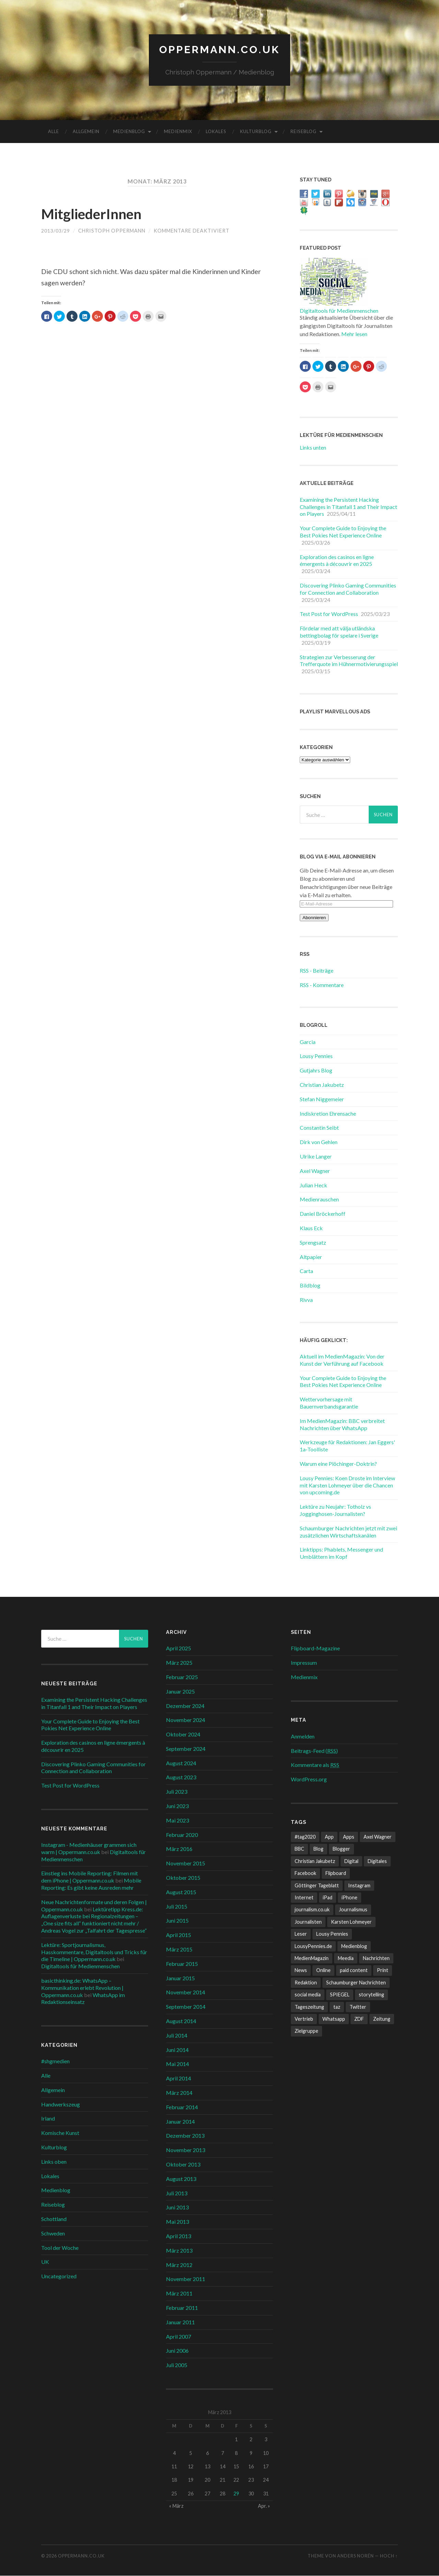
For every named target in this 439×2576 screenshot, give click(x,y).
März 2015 (179, 1949)
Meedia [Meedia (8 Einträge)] (346, 1958)
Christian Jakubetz (322, 1085)
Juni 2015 (177, 1921)
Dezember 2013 (185, 2136)
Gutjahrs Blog (316, 1070)
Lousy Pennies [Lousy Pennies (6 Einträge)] (332, 1934)
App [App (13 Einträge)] (329, 1837)
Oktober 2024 (183, 1734)
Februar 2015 (182, 1964)
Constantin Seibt (319, 1128)
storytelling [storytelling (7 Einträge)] (371, 1995)
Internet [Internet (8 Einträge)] (304, 1898)
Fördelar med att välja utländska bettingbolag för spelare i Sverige (339, 632)
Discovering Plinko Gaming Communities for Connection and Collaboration (348, 589)
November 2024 (185, 1720)
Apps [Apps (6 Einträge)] (348, 1837)
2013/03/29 (55, 231)
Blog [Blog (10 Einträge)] (318, 1849)
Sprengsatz (313, 1242)
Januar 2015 (180, 1978)
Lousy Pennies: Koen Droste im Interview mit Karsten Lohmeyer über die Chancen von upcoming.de (347, 1485)
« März (176, 2506)
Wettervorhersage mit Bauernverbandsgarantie (329, 1403)
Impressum (304, 1663)
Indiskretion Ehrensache (328, 1114)
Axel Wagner (315, 1171)
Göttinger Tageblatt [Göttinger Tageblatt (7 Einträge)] (317, 1886)
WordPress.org (309, 1779)
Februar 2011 (182, 2308)
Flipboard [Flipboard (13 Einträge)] (335, 1873)
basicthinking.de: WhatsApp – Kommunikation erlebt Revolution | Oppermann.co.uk (82, 1988)
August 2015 (181, 1892)
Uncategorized (58, 2276)
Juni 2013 (177, 2208)
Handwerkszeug (60, 2104)
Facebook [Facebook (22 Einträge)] (305, 1873)
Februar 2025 (182, 1677)
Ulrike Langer (316, 1156)
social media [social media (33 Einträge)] (308, 1995)
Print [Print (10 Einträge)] (382, 1971)
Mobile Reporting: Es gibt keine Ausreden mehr (91, 1884)
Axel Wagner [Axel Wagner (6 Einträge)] (378, 1837)
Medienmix (178, 132)
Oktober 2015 (183, 1878)
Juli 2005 (176, 2365)
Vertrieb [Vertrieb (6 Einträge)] (304, 2019)
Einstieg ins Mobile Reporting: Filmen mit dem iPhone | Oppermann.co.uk (89, 1877)
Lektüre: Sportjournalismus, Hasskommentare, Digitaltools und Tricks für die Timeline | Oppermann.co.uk (94, 1952)
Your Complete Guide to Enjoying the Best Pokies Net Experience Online (343, 532)
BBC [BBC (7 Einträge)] (299, 1849)
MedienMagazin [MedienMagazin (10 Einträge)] (312, 1958)
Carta (306, 1271)
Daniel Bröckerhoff (322, 1214)
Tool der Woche (60, 2248)
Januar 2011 (180, 2322)
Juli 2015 (176, 1906)
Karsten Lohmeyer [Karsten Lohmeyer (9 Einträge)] (351, 1922)
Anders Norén (355, 2556)
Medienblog (129, 132)
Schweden (53, 2233)
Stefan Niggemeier (322, 1099)
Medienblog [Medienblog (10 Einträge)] (354, 1946)
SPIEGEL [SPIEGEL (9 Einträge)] (339, 1995)
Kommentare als (315, 1765)
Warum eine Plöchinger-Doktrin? (338, 1464)
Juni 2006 (177, 2351)
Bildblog (310, 1285)
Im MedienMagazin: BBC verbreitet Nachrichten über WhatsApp (342, 1425)
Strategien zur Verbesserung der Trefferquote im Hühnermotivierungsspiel (349, 661)
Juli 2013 (176, 2193)
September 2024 (185, 1749)
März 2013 (179, 2250)
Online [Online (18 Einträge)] (323, 1971)
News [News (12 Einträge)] (301, 1971)
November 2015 (185, 1863)
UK (45, 2262)
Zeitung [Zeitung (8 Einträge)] (381, 2019)
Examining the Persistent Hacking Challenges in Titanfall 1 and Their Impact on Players (348, 507)
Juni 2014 (177, 2050)
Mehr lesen (354, 334)
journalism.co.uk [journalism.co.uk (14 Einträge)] (312, 1910)
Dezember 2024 (185, 1706)
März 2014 (179, 2093)
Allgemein (86, 132)
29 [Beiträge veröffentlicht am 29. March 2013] (236, 2494)
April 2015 (178, 1935)
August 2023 (181, 1777)
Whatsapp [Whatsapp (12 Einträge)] (333, 2019)
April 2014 (178, 2078)
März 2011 (179, 2293)
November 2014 (185, 1993)
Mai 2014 (177, 2064)
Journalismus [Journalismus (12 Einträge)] (353, 1910)
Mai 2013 (177, 2222)
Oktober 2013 (183, 2164)
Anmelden (303, 1736)
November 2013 (185, 2150)
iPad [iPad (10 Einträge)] (327, 1898)
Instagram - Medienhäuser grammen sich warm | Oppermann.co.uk (89, 1848)
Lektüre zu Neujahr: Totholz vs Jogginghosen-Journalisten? (335, 1510)
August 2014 (181, 2021)
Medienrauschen (319, 1200)
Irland (48, 2119)
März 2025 (179, 1663)
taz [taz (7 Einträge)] (336, 2007)
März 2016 (179, 1849)
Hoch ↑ (389, 2556)
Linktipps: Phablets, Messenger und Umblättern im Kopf (341, 1553)
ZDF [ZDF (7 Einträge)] (359, 2019)
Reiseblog (303, 132)
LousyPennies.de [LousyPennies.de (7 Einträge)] (313, 1946)
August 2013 (181, 2179)
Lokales (216, 132)
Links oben (54, 2162)
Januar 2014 (180, 2121)
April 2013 (178, 2236)
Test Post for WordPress (329, 614)
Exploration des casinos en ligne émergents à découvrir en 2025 (337, 561)
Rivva (306, 1300)
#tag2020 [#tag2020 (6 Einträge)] (305, 1837)
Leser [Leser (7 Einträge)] (301, 1934)
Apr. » (264, 2506)
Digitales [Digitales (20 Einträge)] (377, 1861)
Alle (53, 132)
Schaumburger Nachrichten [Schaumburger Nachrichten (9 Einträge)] (356, 1983)
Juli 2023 (176, 1792)
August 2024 (181, 1763)
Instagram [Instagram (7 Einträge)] (359, 1886)
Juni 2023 (177, 1806)
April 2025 (178, 1649)
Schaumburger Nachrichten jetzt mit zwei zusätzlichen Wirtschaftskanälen (348, 1532)
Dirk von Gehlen (318, 1142)
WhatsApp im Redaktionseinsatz (83, 1999)
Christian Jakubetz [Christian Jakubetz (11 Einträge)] (315, 1861)
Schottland (54, 2219)
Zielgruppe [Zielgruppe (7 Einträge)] (306, 2031)
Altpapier (311, 1257)
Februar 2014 (182, 2107)
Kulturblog (256, 132)
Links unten (313, 447)
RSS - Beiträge (316, 971)
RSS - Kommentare (322, 985)
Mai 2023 (177, 1820)
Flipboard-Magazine (315, 1649)
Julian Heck (313, 1185)
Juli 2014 (176, 2035)
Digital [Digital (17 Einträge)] (351, 1861)
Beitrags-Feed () (314, 1751)
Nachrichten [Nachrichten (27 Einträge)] (376, 1958)
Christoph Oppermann (111, 231)
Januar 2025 (180, 1691)
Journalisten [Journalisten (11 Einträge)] (308, 1922)
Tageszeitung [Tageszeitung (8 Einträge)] (309, 2007)
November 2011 (185, 2279)
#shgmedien (55, 2061)
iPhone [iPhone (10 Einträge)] (349, 1898)
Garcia (308, 1042)
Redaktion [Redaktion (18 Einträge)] (306, 1983)
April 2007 (178, 2337)
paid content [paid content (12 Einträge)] (354, 1971)
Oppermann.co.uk (219, 50)
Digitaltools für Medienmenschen (339, 311)
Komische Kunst (60, 2133)
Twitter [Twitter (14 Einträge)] (357, 2007)
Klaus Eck (311, 1228)
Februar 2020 (182, 1835)
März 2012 (179, 2265)
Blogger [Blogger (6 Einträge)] (341, 1849)
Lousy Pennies (316, 1056)
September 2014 (185, 2007)
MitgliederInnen (97, 213)
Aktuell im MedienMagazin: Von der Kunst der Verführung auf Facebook (342, 1360)
